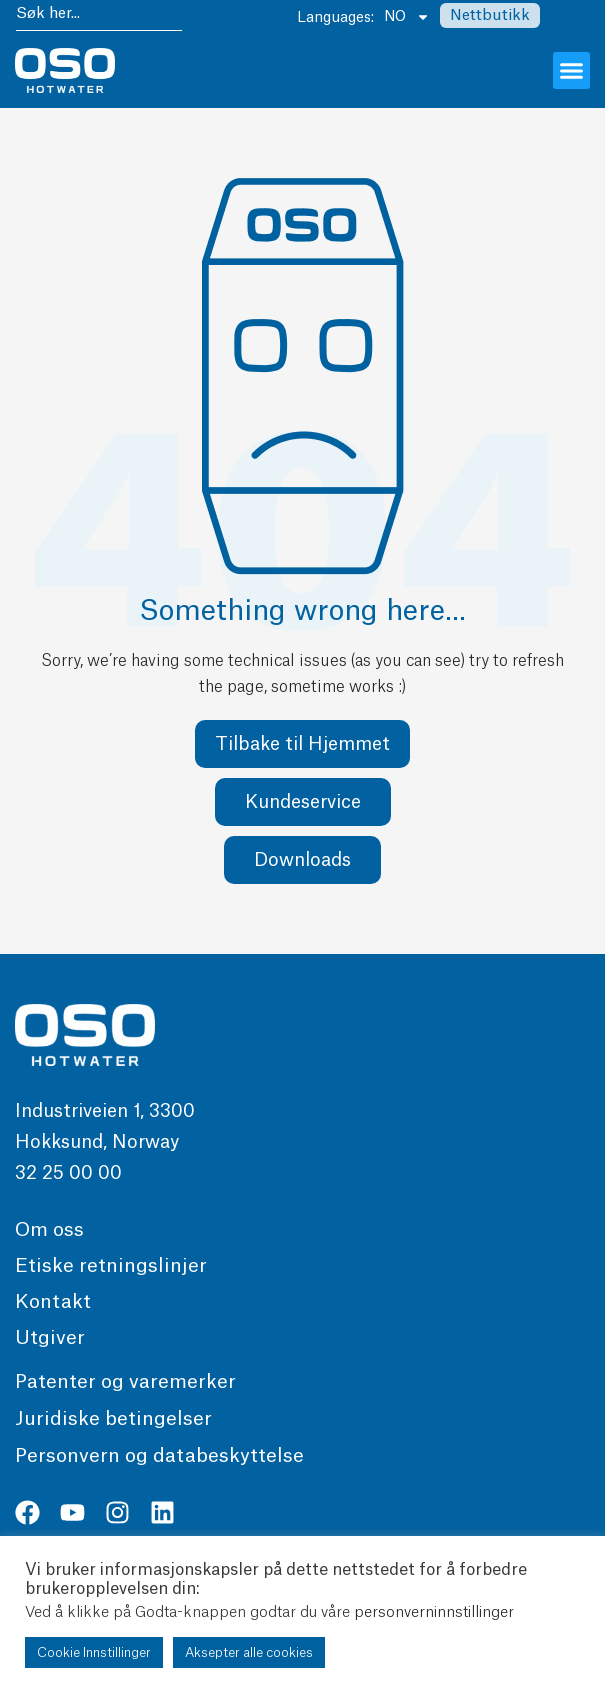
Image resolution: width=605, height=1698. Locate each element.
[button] (572, 71)
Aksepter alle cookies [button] (249, 1652)
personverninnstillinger (434, 1612)
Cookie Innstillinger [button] (94, 1652)
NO (407, 17)
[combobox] (99, 16)
